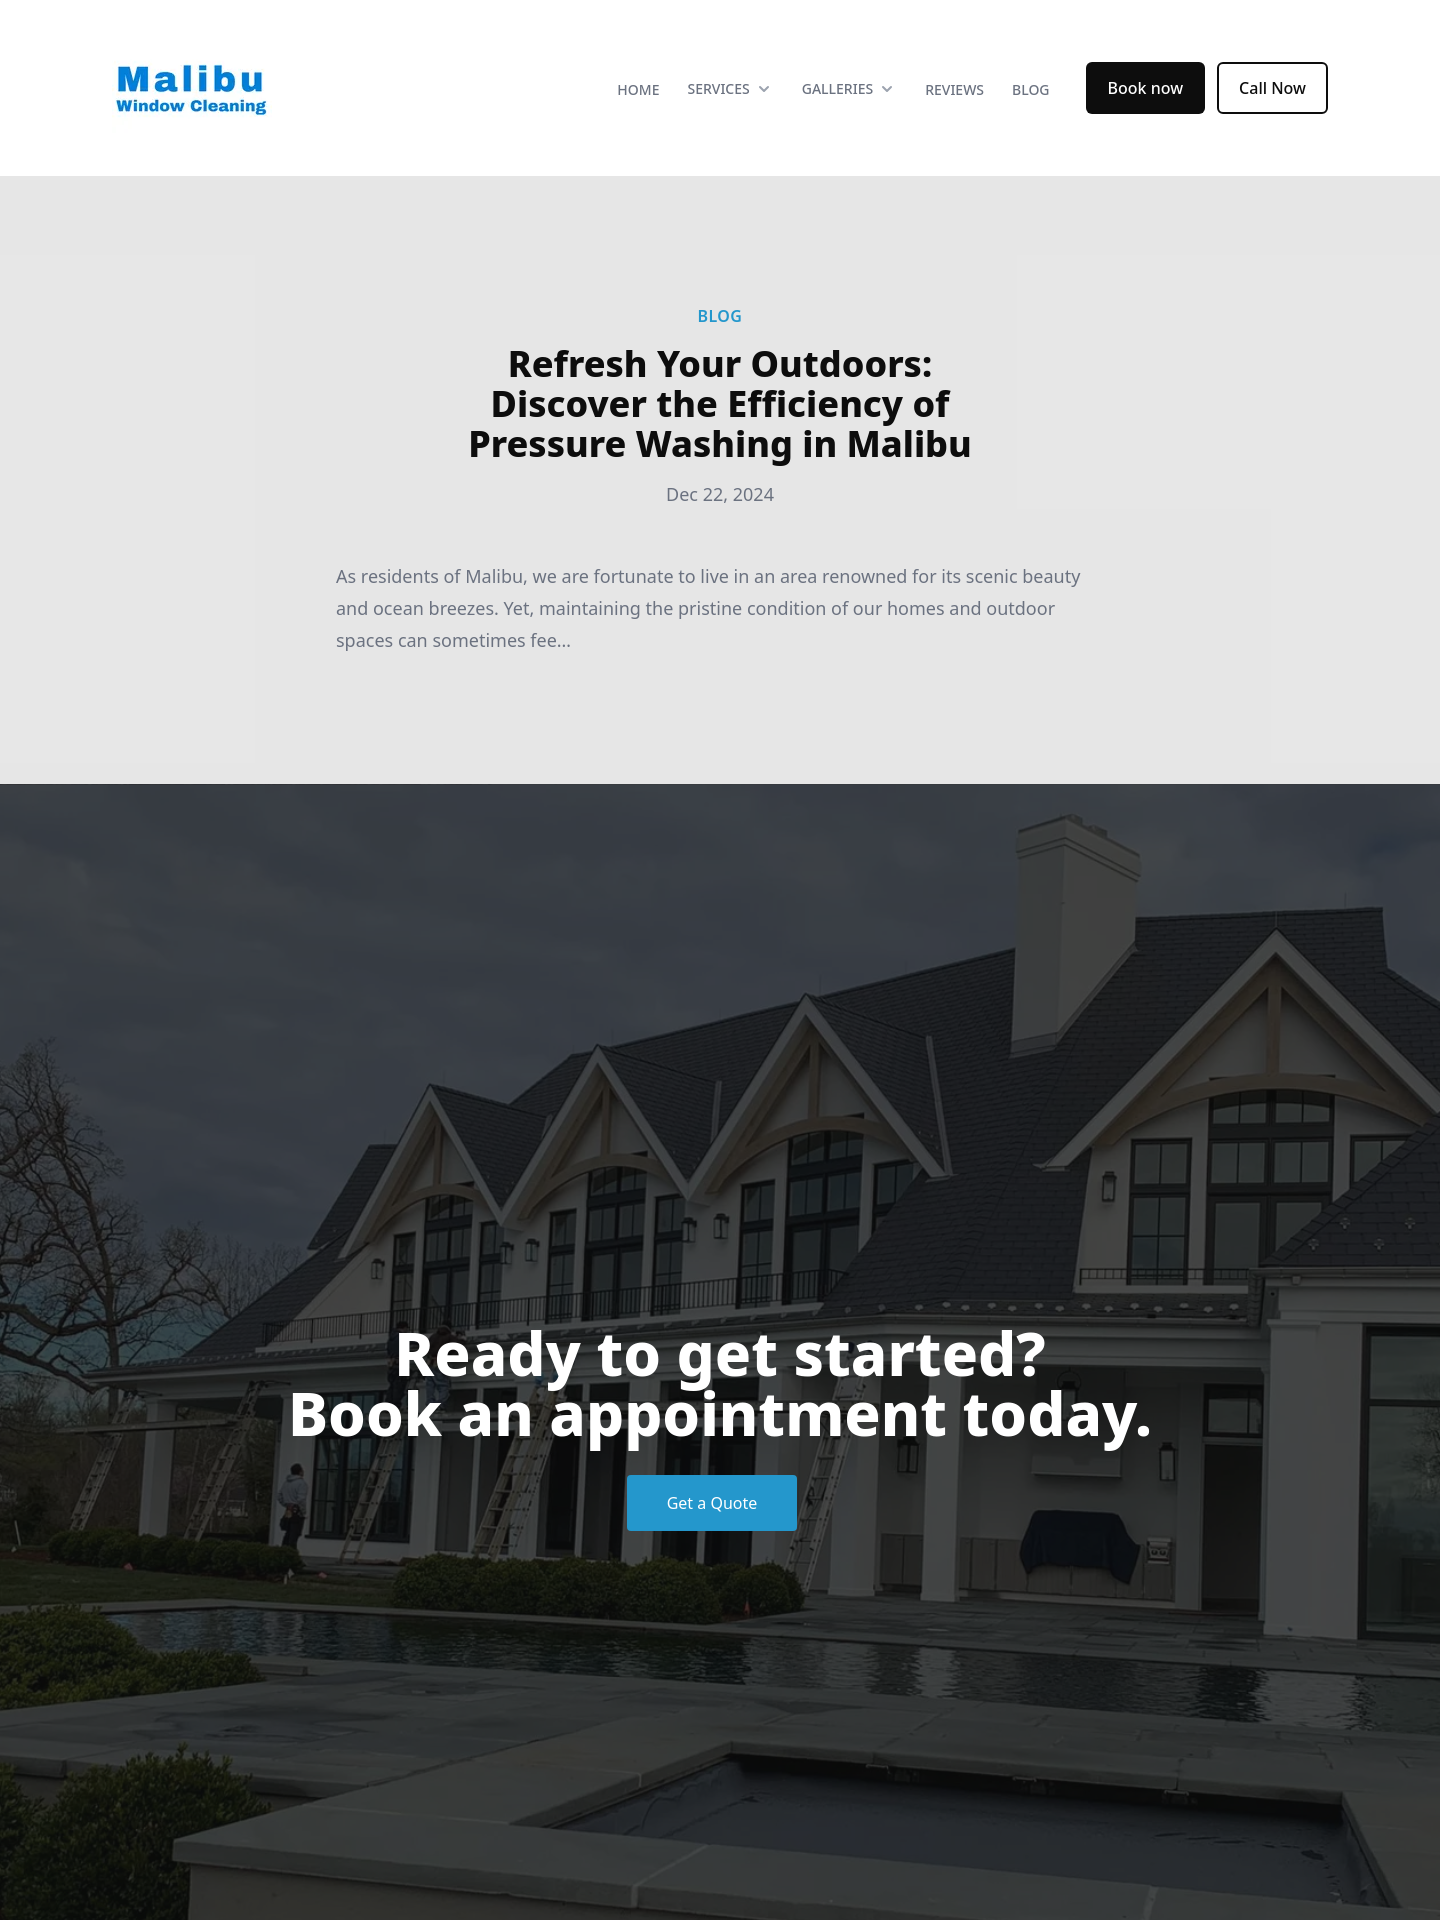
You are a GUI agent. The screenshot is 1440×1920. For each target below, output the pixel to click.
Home (638, 89)
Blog (1031, 89)
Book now (1146, 88)
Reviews (954, 89)
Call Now (1272, 88)
